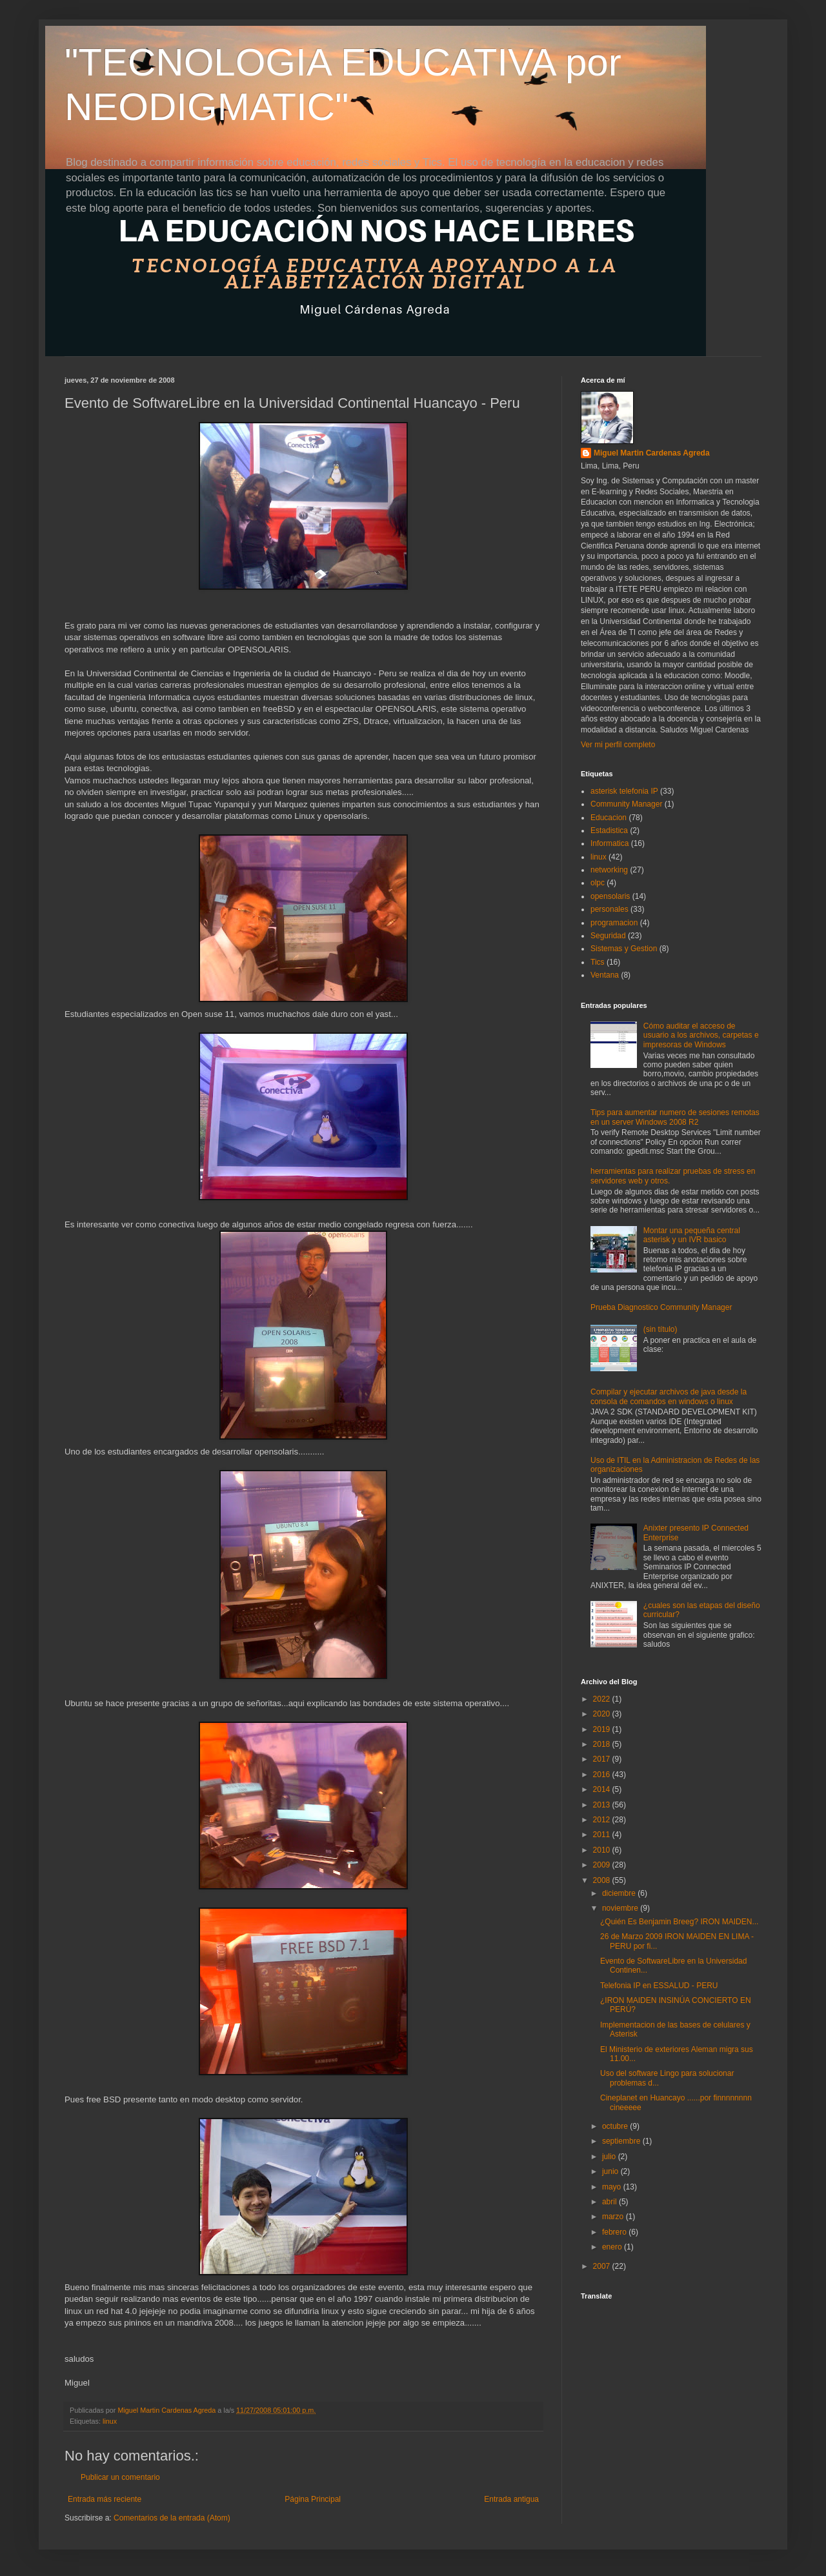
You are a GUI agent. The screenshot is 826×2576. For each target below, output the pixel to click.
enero (613, 2246)
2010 (602, 1850)
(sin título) (660, 1329)
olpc (597, 882)
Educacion (608, 817)
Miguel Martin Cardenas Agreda (652, 453)
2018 (602, 1744)
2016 (602, 1774)
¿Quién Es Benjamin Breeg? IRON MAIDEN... (679, 1921)
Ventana (604, 975)
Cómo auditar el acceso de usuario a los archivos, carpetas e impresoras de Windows (701, 1035)
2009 (602, 1864)
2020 (602, 1713)
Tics (597, 962)
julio (610, 2156)
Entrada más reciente (104, 2499)
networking (609, 869)
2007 (602, 2266)
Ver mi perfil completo (618, 744)
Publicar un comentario (120, 2477)
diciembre (620, 1893)
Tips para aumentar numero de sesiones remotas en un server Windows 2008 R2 (675, 1117)
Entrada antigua (511, 2499)
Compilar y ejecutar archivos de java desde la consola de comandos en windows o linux (668, 1396)
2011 (602, 1834)
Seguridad (608, 935)
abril (610, 2201)
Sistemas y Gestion (623, 948)
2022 (602, 1699)
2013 (602, 1804)
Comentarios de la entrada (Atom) (172, 2517)
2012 (602, 1819)
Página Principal (313, 2499)
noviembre (621, 1908)
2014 (602, 1789)
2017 (602, 1759)
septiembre (622, 2141)
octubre (616, 2126)
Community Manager (626, 804)
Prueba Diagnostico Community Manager (661, 1307)
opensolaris (610, 896)
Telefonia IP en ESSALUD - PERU (659, 1985)
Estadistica (609, 830)
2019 (602, 1729)
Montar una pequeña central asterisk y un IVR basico (691, 1235)
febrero (615, 2232)
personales (609, 909)
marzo (614, 2216)
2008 (602, 1880)
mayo (612, 2186)
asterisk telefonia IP (624, 791)
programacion (614, 922)
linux (110, 2421)
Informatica (609, 843)
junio (611, 2171)
